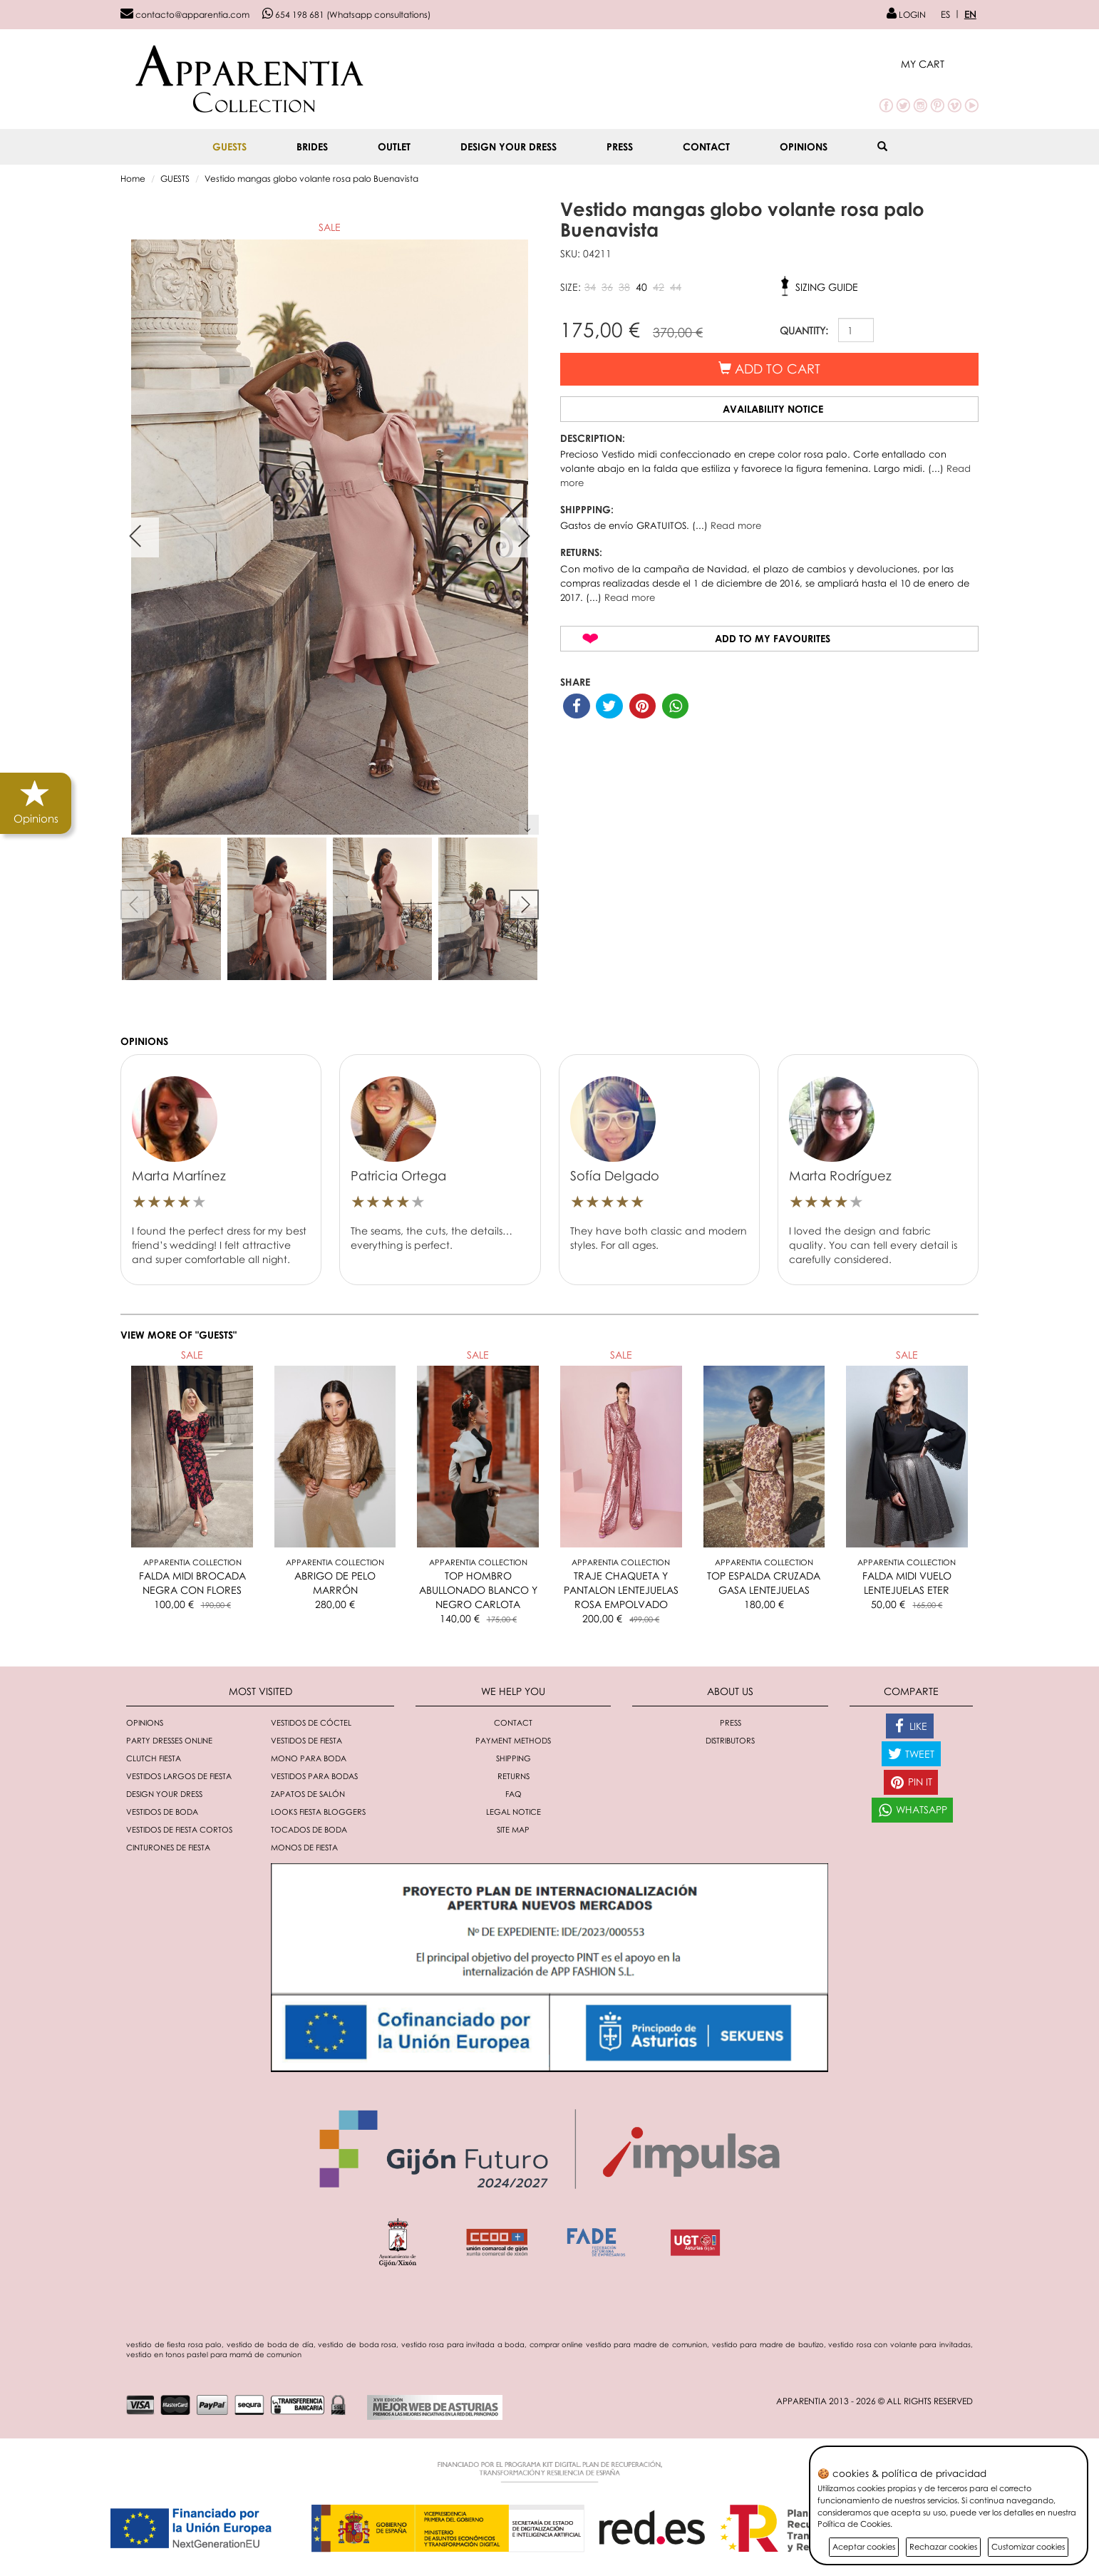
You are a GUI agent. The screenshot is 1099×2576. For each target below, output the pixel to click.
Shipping (513, 1758)
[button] (940, 64)
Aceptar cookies (863, 2546)
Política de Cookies (853, 2523)
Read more (736, 525)
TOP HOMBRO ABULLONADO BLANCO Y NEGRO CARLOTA (478, 1590)
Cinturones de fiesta (168, 1847)
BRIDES (312, 146)
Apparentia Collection (192, 1562)
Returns (513, 1776)
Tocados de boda (309, 1829)
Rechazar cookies (943, 2546)
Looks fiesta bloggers (318, 1811)
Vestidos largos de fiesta (179, 1776)
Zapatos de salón (308, 1793)
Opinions (803, 146)
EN (970, 14)
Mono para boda (308, 1758)
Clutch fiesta (153, 1758)
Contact (706, 146)
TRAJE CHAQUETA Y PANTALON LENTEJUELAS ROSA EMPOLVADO (621, 1590)
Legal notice (513, 1811)
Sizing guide (826, 287)
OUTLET (394, 146)
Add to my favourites (772, 638)
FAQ (513, 1793)
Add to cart (769, 368)
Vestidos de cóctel (311, 1722)
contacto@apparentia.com (184, 14)
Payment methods (513, 1740)
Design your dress (508, 146)
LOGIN (906, 14)
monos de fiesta (304, 1847)
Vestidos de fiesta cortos (179, 1829)
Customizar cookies (1028, 2546)
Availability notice (773, 409)
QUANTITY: (804, 330)
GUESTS (229, 146)
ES (945, 14)
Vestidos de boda (162, 1811)
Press (620, 146)
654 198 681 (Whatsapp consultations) (346, 14)
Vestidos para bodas (314, 1776)
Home (132, 178)
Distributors (730, 1740)
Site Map (513, 1829)
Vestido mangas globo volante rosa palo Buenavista (311, 178)
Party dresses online (169, 1740)
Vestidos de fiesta (306, 1740)
